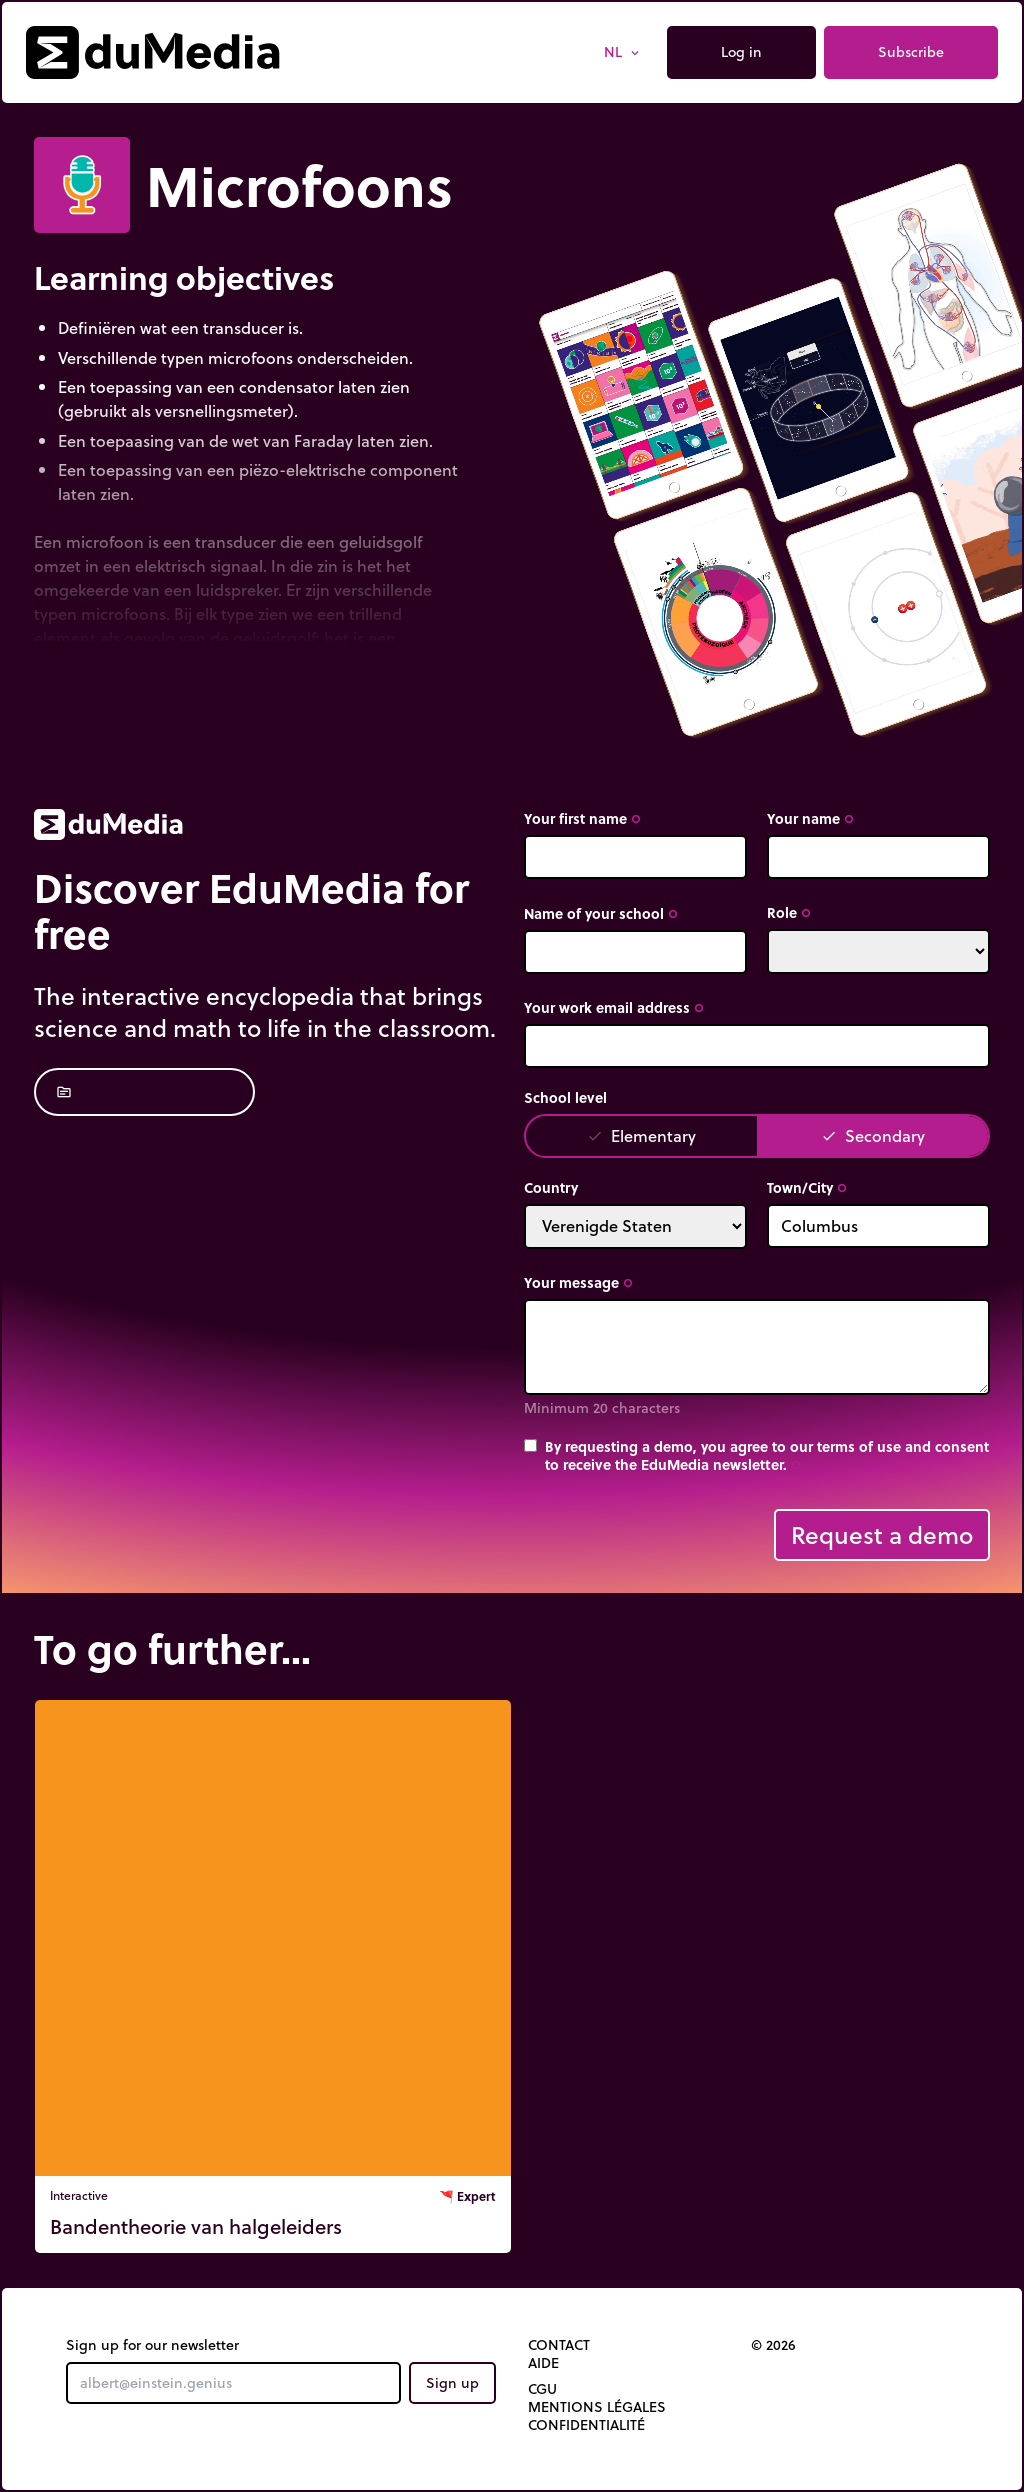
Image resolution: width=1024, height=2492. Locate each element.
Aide (543, 2363)
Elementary (641, 1135)
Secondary (873, 1135)
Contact (559, 2345)
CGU (542, 2389)
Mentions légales (597, 2407)
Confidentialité (586, 2425)
